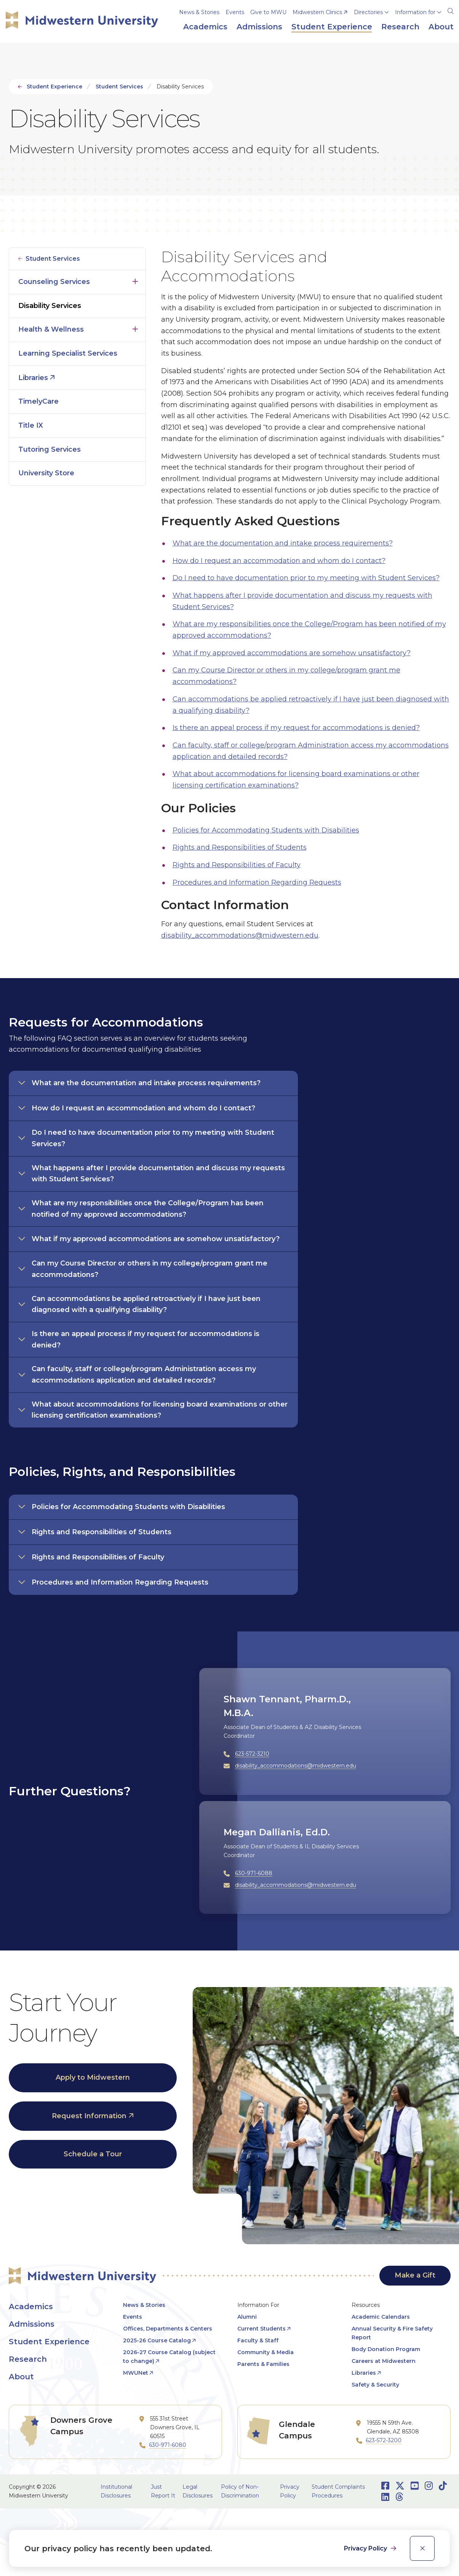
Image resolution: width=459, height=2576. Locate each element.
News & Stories (199, 12)
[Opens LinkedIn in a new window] (385, 2496)
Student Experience (54, 86)
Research (28, 2359)
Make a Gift (415, 2275)
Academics (31, 2306)
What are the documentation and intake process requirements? (283, 543)
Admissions (31, 2324)
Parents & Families (263, 2364)
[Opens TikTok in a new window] (443, 2485)
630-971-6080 (167, 2444)
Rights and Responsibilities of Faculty (237, 865)
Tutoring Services (49, 449)
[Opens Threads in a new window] (399, 2496)
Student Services (119, 86)
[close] (422, 2548)
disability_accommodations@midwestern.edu (239, 935)
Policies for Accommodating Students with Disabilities (266, 830)
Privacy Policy (366, 2548)
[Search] (451, 9)
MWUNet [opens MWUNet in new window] (135, 2372)
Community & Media (265, 2352)
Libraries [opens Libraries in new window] (33, 378)
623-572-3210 (252, 1753)
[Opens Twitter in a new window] (400, 2485)
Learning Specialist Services (67, 353)
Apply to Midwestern (93, 2077)
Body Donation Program (386, 2349)
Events (235, 12)
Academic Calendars (381, 2316)
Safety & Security (375, 2384)
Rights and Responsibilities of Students (240, 847)
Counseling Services (54, 281)
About (21, 2376)
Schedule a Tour (93, 2154)
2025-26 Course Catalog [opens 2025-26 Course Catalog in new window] (157, 2340)
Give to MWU (268, 12)
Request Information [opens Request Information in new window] (89, 2116)
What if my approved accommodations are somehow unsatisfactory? (292, 653)
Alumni (247, 2316)
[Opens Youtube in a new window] (415, 2485)
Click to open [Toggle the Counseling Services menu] (135, 279)
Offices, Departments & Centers (167, 2328)
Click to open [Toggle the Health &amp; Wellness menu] (135, 327)
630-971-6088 (253, 1873)
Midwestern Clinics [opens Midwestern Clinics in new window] (317, 12)
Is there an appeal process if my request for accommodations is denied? (296, 727)
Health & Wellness (51, 329)
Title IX (30, 425)
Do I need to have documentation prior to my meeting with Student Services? (306, 578)
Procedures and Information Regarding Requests (257, 882)
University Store (46, 473)
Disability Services (49, 306)
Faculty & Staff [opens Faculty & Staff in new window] (257, 2340)
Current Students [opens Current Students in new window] (261, 2328)
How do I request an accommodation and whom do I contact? (279, 561)
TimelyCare (38, 401)
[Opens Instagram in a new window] (429, 2485)
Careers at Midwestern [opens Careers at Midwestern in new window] (384, 2361)
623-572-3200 (383, 2440)
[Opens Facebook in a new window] (385, 2485)
